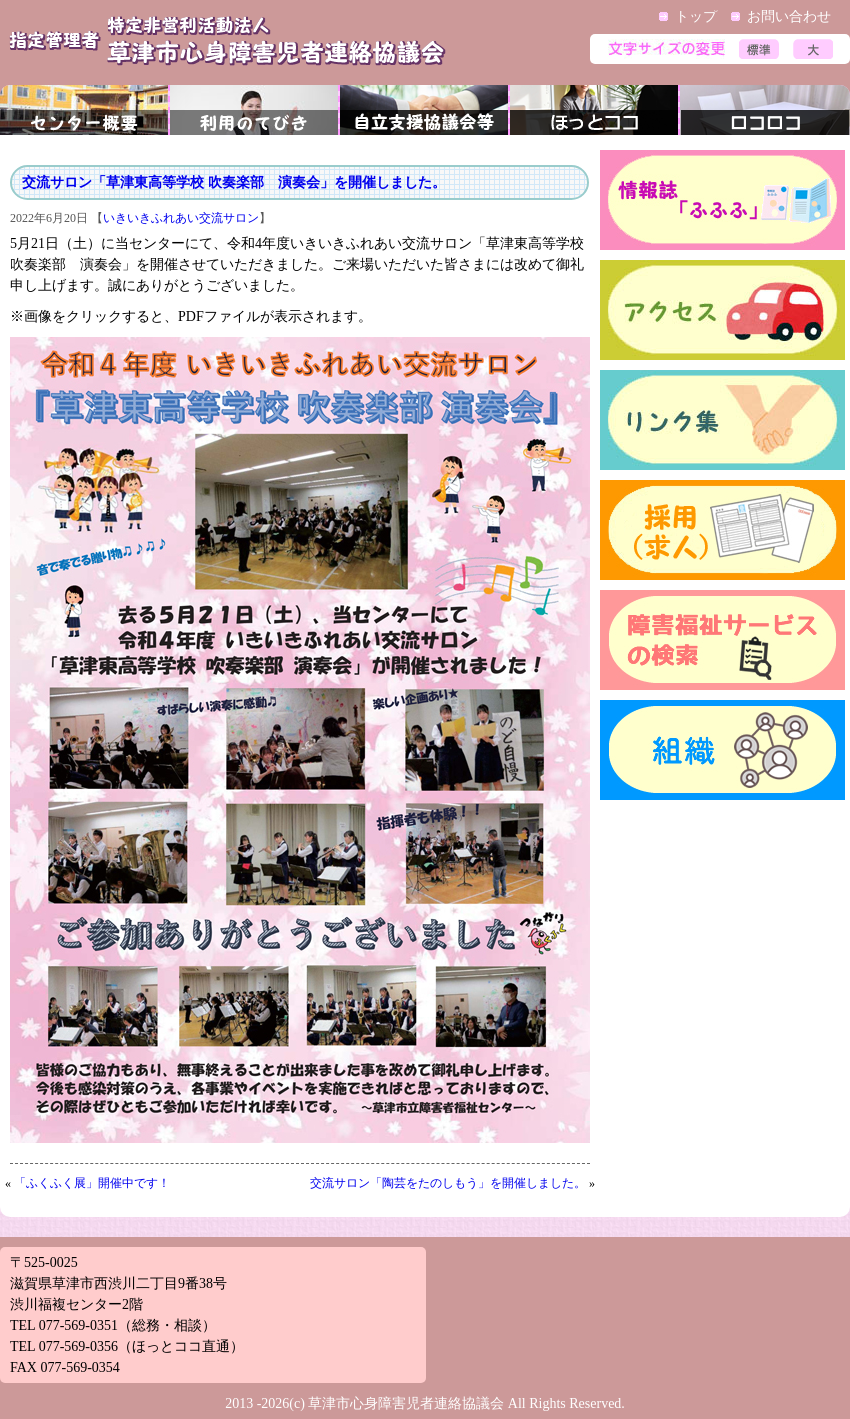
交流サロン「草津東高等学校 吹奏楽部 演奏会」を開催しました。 (234, 182)
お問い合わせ (789, 16)
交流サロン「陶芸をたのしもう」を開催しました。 (448, 1183)
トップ (696, 16)
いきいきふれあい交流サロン (181, 218)
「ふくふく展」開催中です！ (92, 1183)
